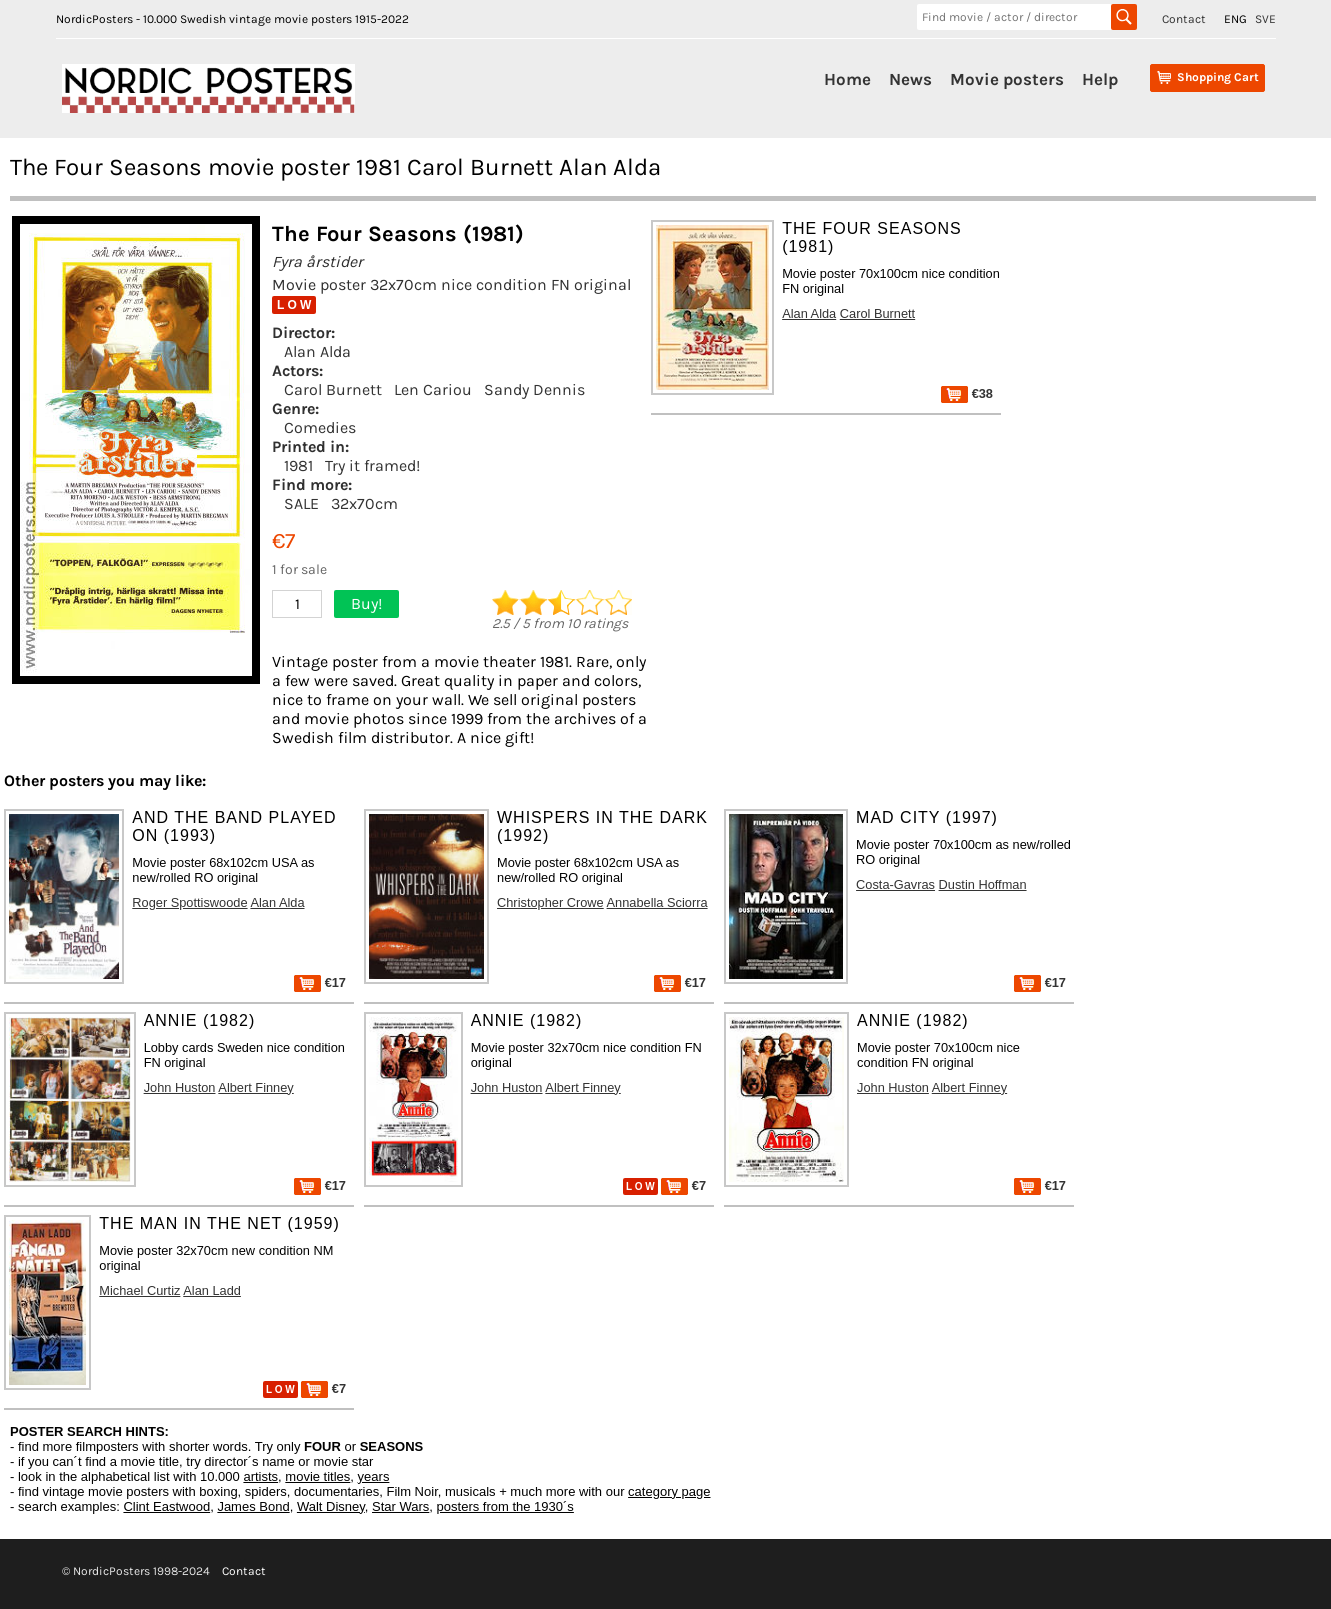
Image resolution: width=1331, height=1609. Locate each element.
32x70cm (364, 503)
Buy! (366, 603)
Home (847, 79)
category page (669, 1491)
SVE (1265, 19)
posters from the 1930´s (505, 1506)
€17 (320, 982)
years (374, 1476)
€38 (967, 393)
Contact (1184, 19)
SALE (301, 503)
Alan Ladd (212, 1290)
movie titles (317, 1476)
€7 (683, 1185)
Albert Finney (255, 1087)
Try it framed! (372, 465)
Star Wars (400, 1506)
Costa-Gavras (895, 884)
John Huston (180, 1087)
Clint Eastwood (166, 1506)
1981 (298, 465)
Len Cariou (433, 389)
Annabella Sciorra (657, 902)
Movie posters (1007, 79)
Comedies (320, 427)
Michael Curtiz (139, 1290)
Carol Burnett (333, 389)
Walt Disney (331, 1506)
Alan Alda (317, 351)
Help (1100, 79)
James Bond (253, 1506)
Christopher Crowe (550, 902)
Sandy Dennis (534, 389)
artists (260, 1476)
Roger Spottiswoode (189, 902)
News (910, 79)
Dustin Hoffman (983, 884)
